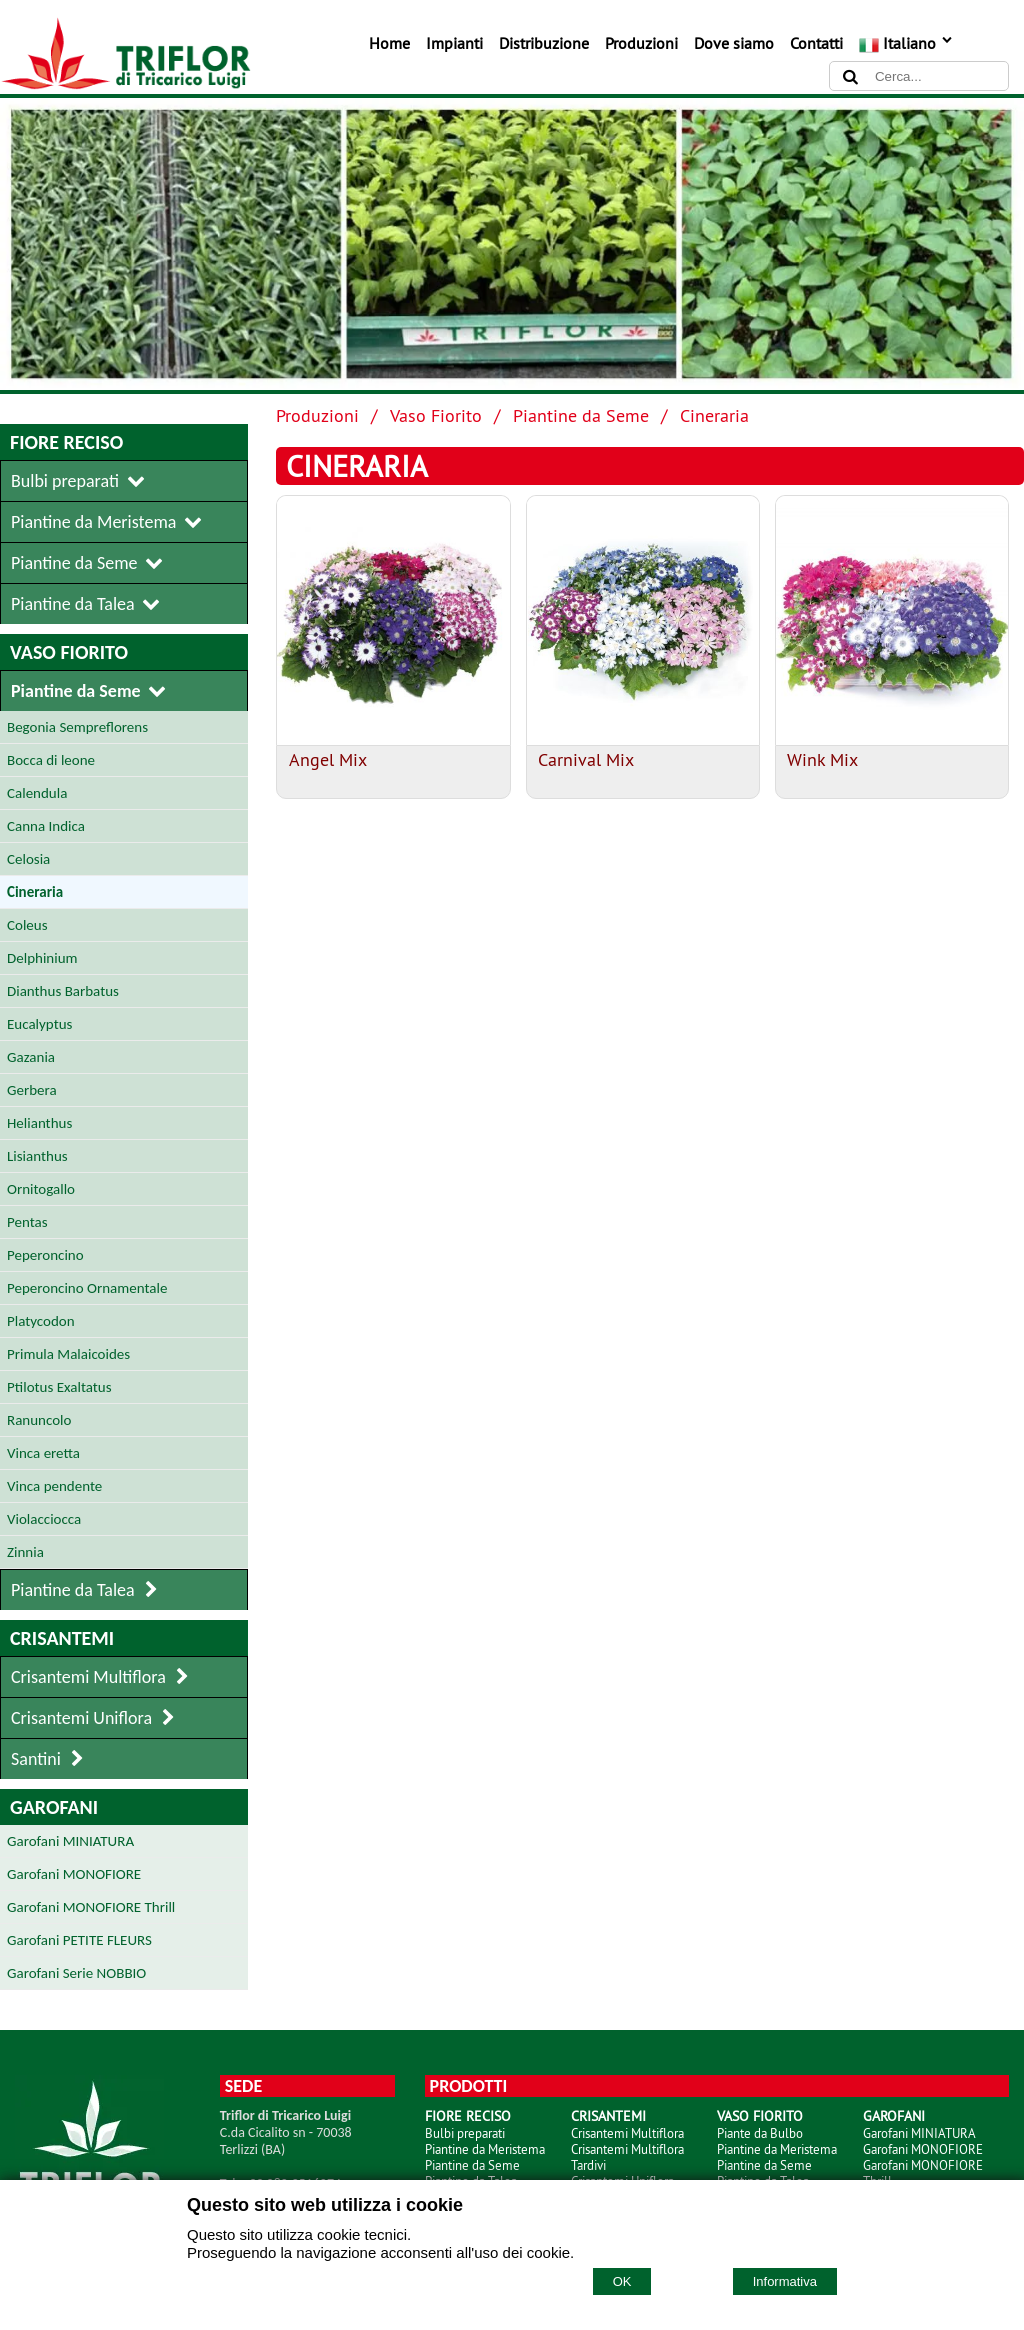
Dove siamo (734, 43)
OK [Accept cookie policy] (622, 2281)
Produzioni (641, 43)
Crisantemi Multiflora (627, 2133)
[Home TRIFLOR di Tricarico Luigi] (125, 84)
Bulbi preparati (465, 2133)
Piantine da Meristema (485, 2149)
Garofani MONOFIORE (923, 2149)
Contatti (816, 43)
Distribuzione (544, 43)
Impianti (454, 43)
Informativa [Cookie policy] (785, 2281)
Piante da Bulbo (760, 2133)
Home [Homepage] (389, 43)
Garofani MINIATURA (919, 2133)
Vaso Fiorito (436, 415)
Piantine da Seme (581, 415)
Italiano (906, 43)
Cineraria (714, 415)
